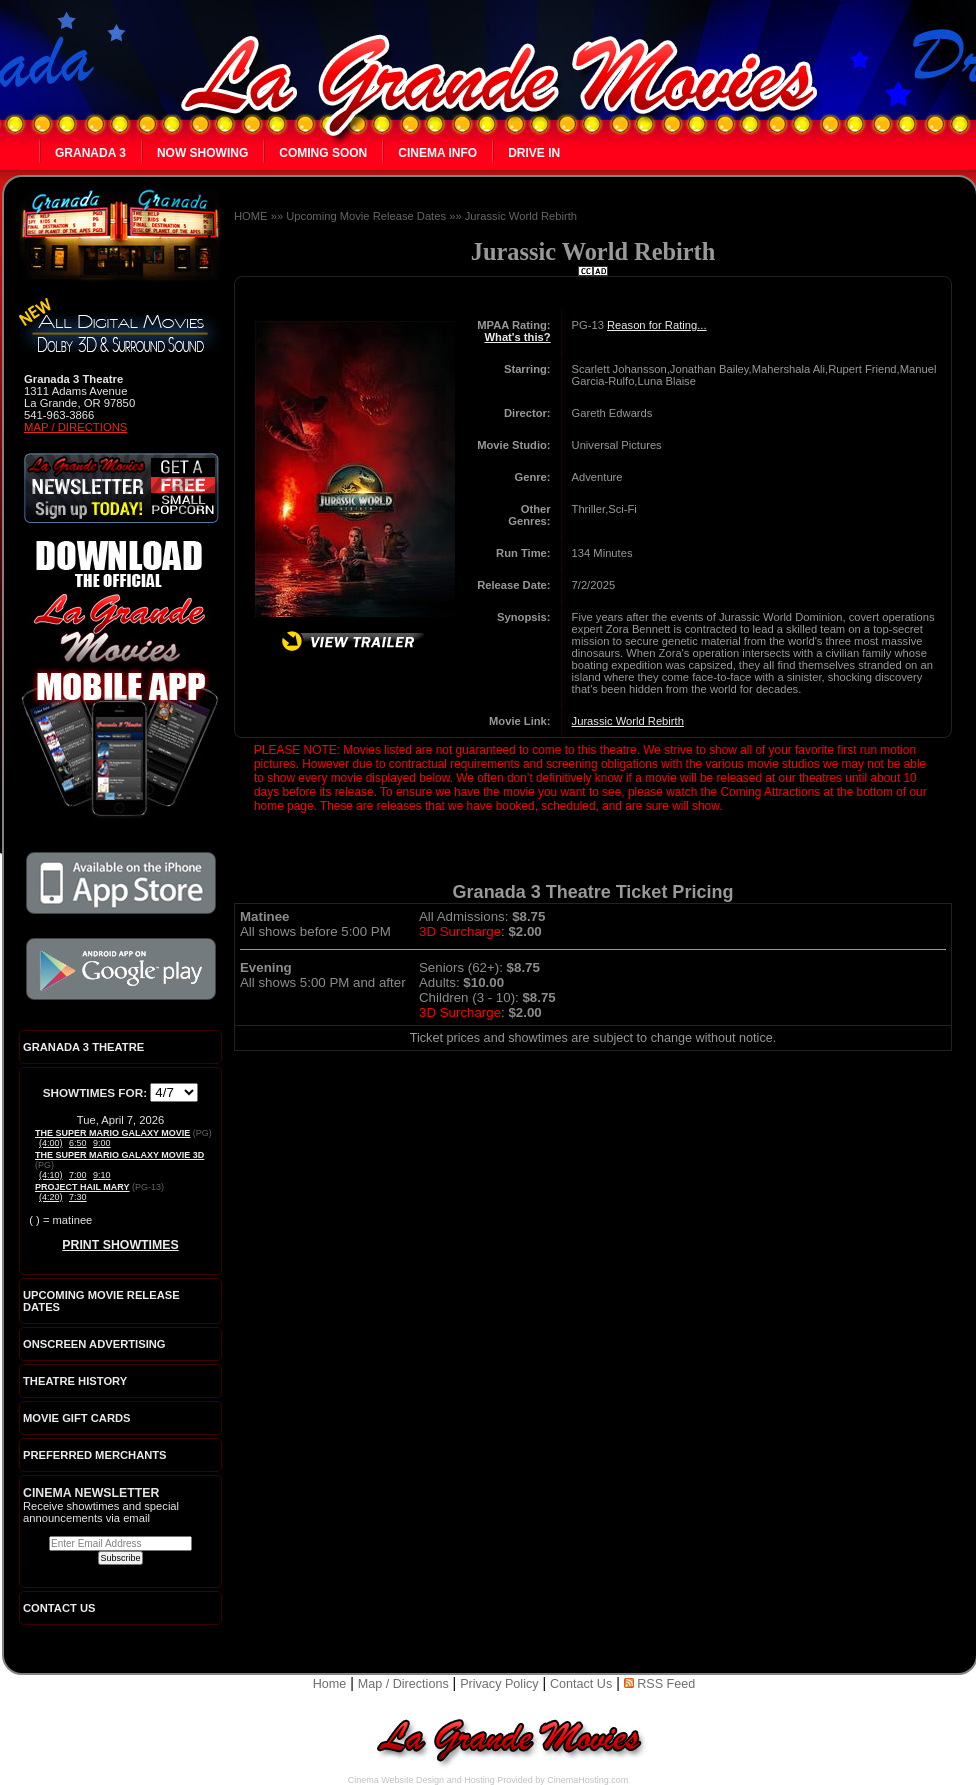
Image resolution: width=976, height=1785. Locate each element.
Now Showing (202, 153)
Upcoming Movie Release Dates (366, 216)
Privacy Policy (499, 1684)
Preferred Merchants (95, 1455)
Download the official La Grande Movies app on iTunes (121, 883)
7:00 (78, 1175)
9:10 (102, 1175)
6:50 (78, 1143)
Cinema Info (437, 153)
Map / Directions (75, 427)
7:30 (78, 1197)
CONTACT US (59, 1608)
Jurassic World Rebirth (521, 216)
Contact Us (581, 1684)
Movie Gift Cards (77, 1418)
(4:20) (51, 1197)
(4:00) (51, 1143)
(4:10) (51, 1175)
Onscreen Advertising (94, 1344)
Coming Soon (323, 153)
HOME (251, 216)
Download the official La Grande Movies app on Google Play (121, 969)
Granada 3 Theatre (83, 1047)
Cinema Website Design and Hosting (421, 1780)
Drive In (534, 153)
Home (330, 1684)
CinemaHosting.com (587, 1780)
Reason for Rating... (657, 325)
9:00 (102, 1143)
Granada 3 (90, 153)
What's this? (518, 337)
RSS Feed (660, 1684)
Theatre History (75, 1381)
